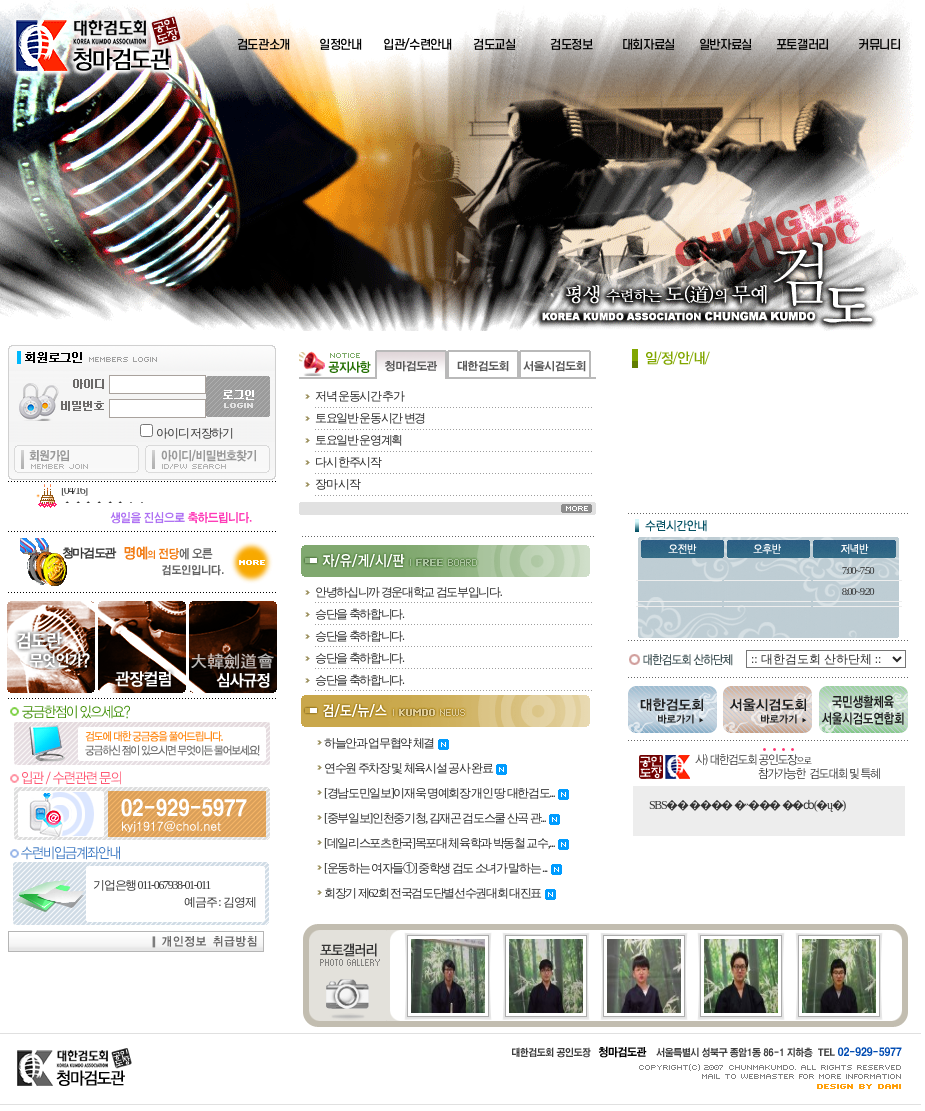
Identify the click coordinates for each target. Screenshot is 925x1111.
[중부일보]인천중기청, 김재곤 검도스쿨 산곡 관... (442, 818)
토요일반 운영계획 (358, 440)
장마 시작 (337, 484)
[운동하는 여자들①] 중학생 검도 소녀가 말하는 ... (443, 868)
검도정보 (571, 45)
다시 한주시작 (348, 462)
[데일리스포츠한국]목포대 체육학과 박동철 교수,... (446, 843)
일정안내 (340, 45)
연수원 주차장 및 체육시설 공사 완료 (415, 768)
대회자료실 (648, 45)
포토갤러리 (802, 45)
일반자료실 (725, 45)
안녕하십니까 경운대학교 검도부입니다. (408, 592)
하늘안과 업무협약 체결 (386, 743)
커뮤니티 (879, 45)
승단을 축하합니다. (359, 614)
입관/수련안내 (417, 45)
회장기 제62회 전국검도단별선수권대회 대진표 (440, 893)
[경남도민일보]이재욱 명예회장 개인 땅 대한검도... (446, 793)
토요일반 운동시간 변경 (370, 418)
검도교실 (494, 45)
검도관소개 (263, 45)
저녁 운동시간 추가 (359, 396)
